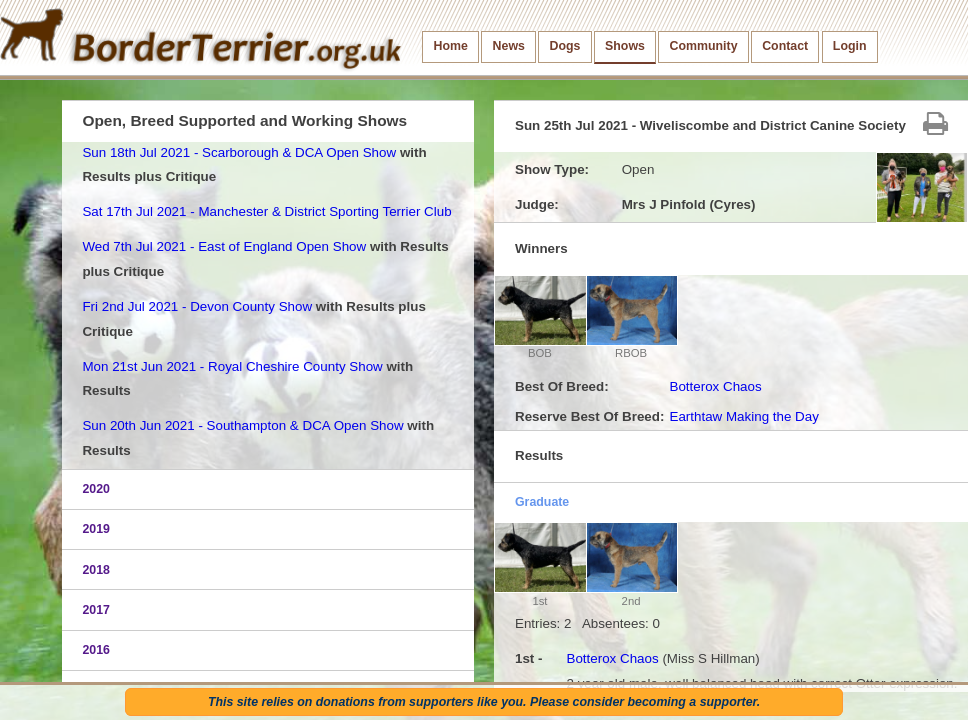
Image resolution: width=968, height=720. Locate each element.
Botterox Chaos (715, 386)
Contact (785, 46)
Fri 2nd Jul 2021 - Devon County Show (197, 306)
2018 (96, 570)
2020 (96, 489)
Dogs (565, 46)
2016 (96, 650)
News (509, 46)
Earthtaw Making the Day (743, 416)
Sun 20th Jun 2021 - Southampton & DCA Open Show (242, 425)
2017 (96, 610)
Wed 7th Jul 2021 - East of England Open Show (224, 246)
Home (451, 46)
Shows (625, 46)
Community (704, 46)
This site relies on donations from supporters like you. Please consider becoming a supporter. (484, 702)
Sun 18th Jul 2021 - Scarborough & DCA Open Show (239, 152)
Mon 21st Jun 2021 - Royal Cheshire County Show (232, 366)
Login (850, 46)
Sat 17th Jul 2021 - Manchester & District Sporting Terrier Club (266, 211)
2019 (96, 529)
